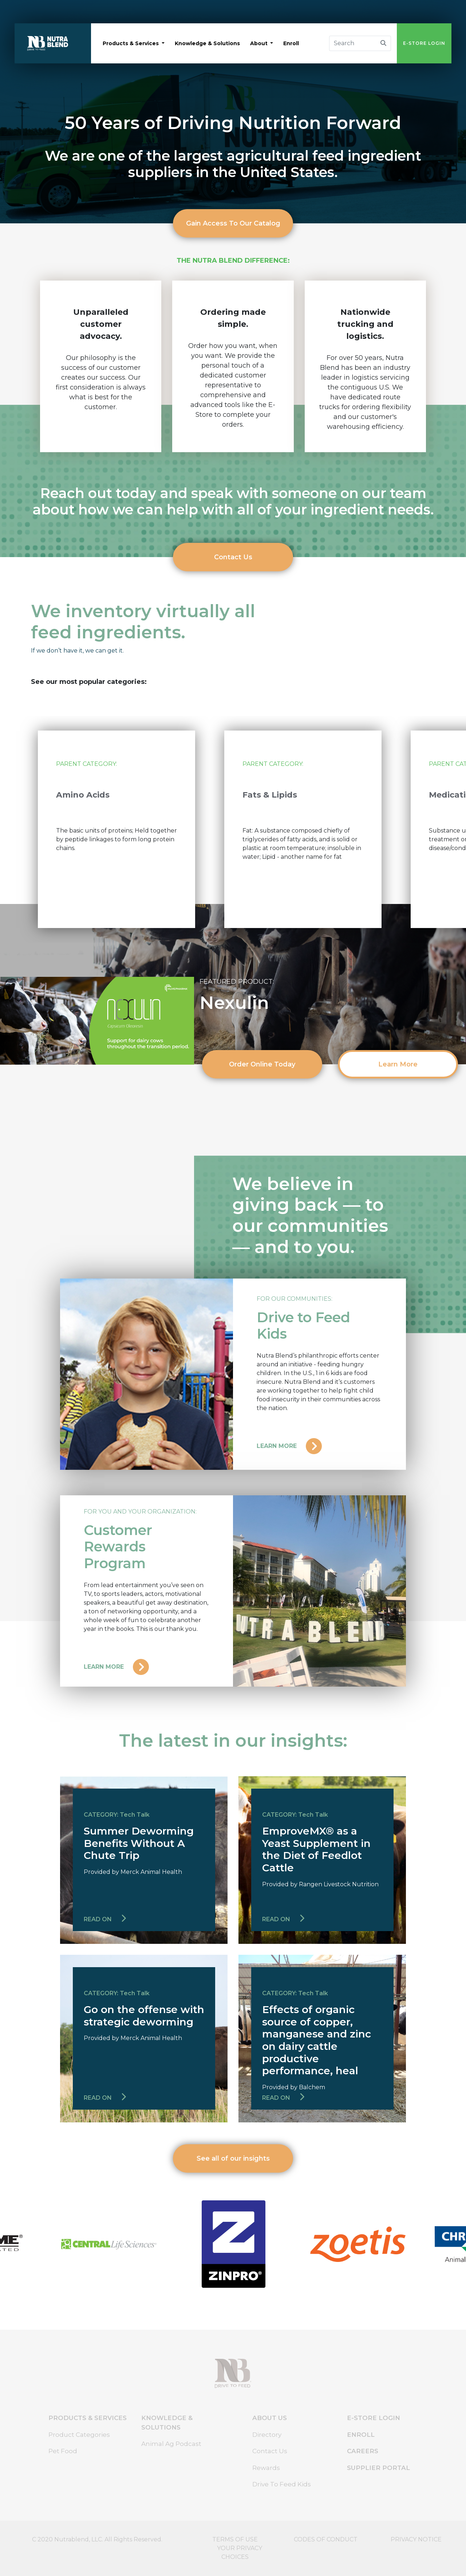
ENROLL (361, 2434)
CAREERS (362, 2451)
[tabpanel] (116, 829)
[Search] (352, 43)
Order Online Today (262, 1064)
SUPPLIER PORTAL (378, 2467)
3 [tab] (233, 948)
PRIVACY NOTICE (416, 2539)
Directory (266, 2434)
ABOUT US (269, 2418)
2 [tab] (222, 948)
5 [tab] (254, 948)
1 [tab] (211, 948)
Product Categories (79, 2434)
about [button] (259, 43)
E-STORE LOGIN (424, 43)
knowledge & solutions (207, 43)
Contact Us (233, 557)
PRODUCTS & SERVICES (87, 2418)
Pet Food (62, 2451)
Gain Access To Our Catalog (233, 223)
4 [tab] (244, 948)
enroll (291, 43)
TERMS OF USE (235, 2539)
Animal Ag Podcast (171, 2443)
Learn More (398, 1064)
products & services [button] (131, 43)
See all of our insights (233, 2158)
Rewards (266, 2467)
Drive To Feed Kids (281, 2484)
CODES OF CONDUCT (326, 2539)
